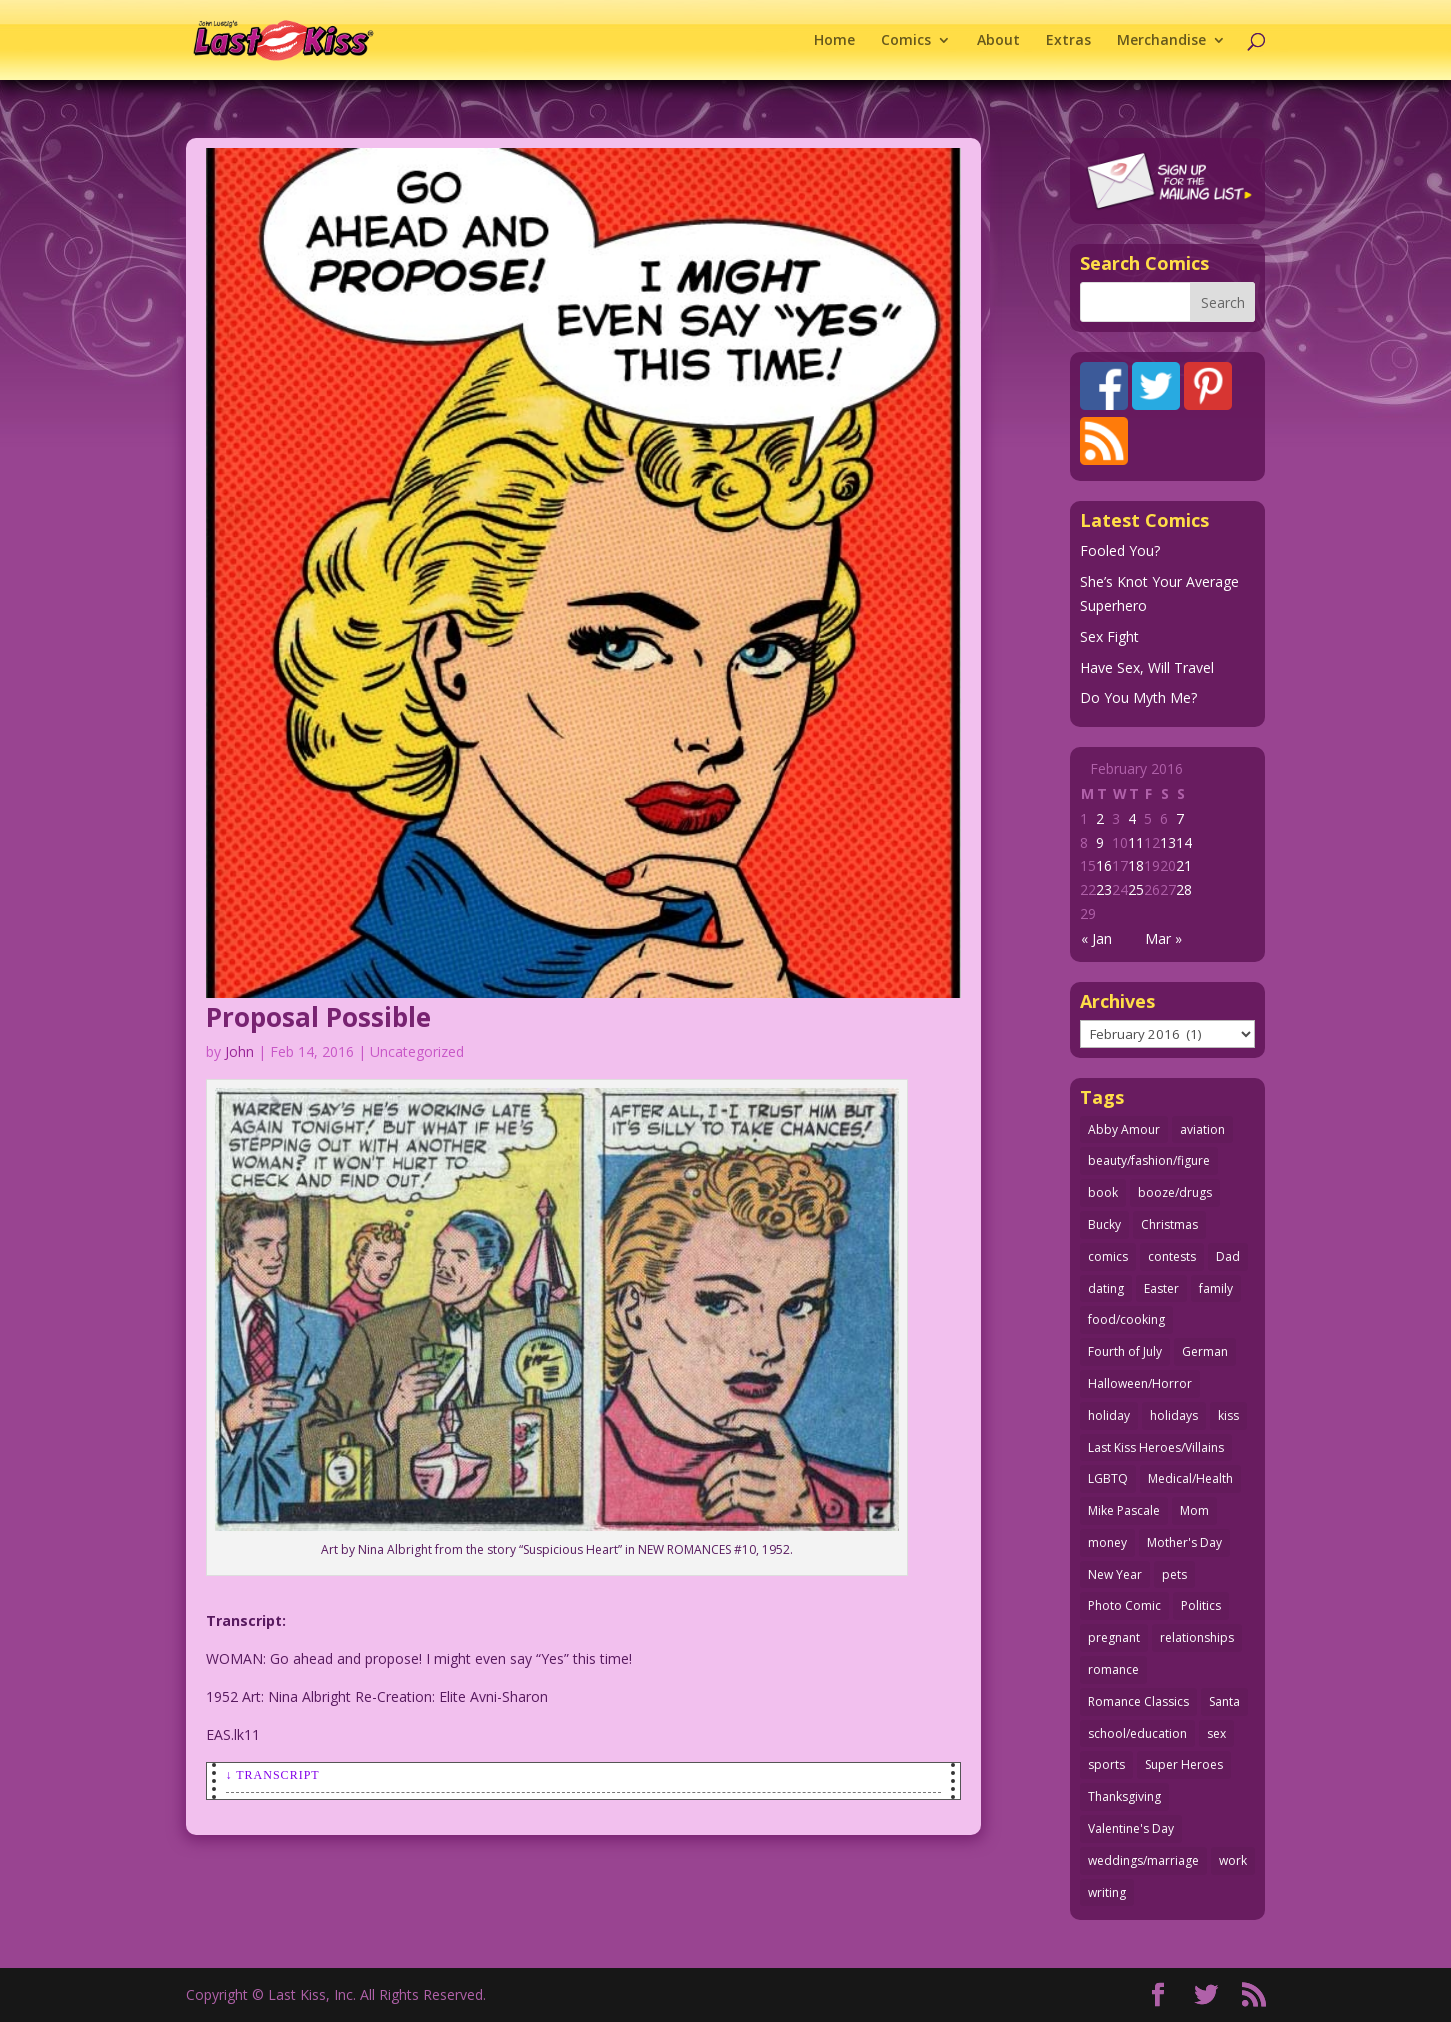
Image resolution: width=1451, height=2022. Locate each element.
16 (1104, 865)
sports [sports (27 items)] (1106, 1764)
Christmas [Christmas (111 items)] (1169, 1224)
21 (1184, 865)
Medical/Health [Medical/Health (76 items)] (1190, 1478)
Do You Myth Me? (1138, 697)
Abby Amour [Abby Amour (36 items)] (1124, 1129)
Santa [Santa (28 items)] (1224, 1701)
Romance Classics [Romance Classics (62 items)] (1138, 1701)
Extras (1068, 41)
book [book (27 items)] (1103, 1192)
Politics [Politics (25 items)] (1201, 1605)
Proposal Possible (318, 1017)
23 (1104, 889)
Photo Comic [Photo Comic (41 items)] (1124, 1605)
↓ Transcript (273, 1775)
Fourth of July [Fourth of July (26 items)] (1125, 1351)
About (998, 41)
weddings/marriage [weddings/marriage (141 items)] (1143, 1860)
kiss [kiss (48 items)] (1228, 1415)
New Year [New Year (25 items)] (1115, 1574)
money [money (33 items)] (1107, 1542)
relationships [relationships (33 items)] (1197, 1637)
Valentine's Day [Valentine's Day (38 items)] (1131, 1828)
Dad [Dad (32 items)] (1228, 1256)
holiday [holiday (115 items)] (1109, 1415)
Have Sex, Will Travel (1147, 667)
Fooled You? (1120, 550)
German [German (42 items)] (1205, 1351)
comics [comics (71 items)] (1108, 1256)
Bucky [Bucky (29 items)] (1104, 1224)
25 (1136, 889)
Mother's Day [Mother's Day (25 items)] (1184, 1542)
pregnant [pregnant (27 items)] (1114, 1637)
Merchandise (1161, 41)
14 (1184, 842)
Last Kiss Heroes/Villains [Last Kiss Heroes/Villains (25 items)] (1156, 1447)
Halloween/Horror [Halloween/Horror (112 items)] (1140, 1383)
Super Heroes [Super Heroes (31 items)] (1184, 1764)
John (239, 1051)
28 (1184, 889)
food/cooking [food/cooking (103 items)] (1126, 1319)
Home (834, 41)
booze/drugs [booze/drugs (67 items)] (1175, 1192)
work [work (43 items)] (1233, 1860)
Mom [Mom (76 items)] (1194, 1510)
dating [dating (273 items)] (1106, 1288)
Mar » (1163, 938)
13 (1168, 842)
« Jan (1096, 938)
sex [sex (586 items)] (1216, 1733)
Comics (906, 41)
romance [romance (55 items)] (1113, 1669)
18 (1136, 865)
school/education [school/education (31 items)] (1137, 1733)
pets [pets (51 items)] (1174, 1574)
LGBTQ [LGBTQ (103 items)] (1108, 1478)
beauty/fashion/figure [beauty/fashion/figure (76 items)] (1149, 1160)
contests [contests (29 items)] (1172, 1256)
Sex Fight (1109, 636)
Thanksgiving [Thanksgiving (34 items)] (1124, 1796)
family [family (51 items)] (1216, 1288)
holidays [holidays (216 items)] (1174, 1415)
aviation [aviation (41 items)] (1202, 1129)
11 (1136, 842)
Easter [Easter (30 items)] (1161, 1288)
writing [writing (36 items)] (1107, 1892)
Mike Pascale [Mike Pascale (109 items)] (1124, 1510)
